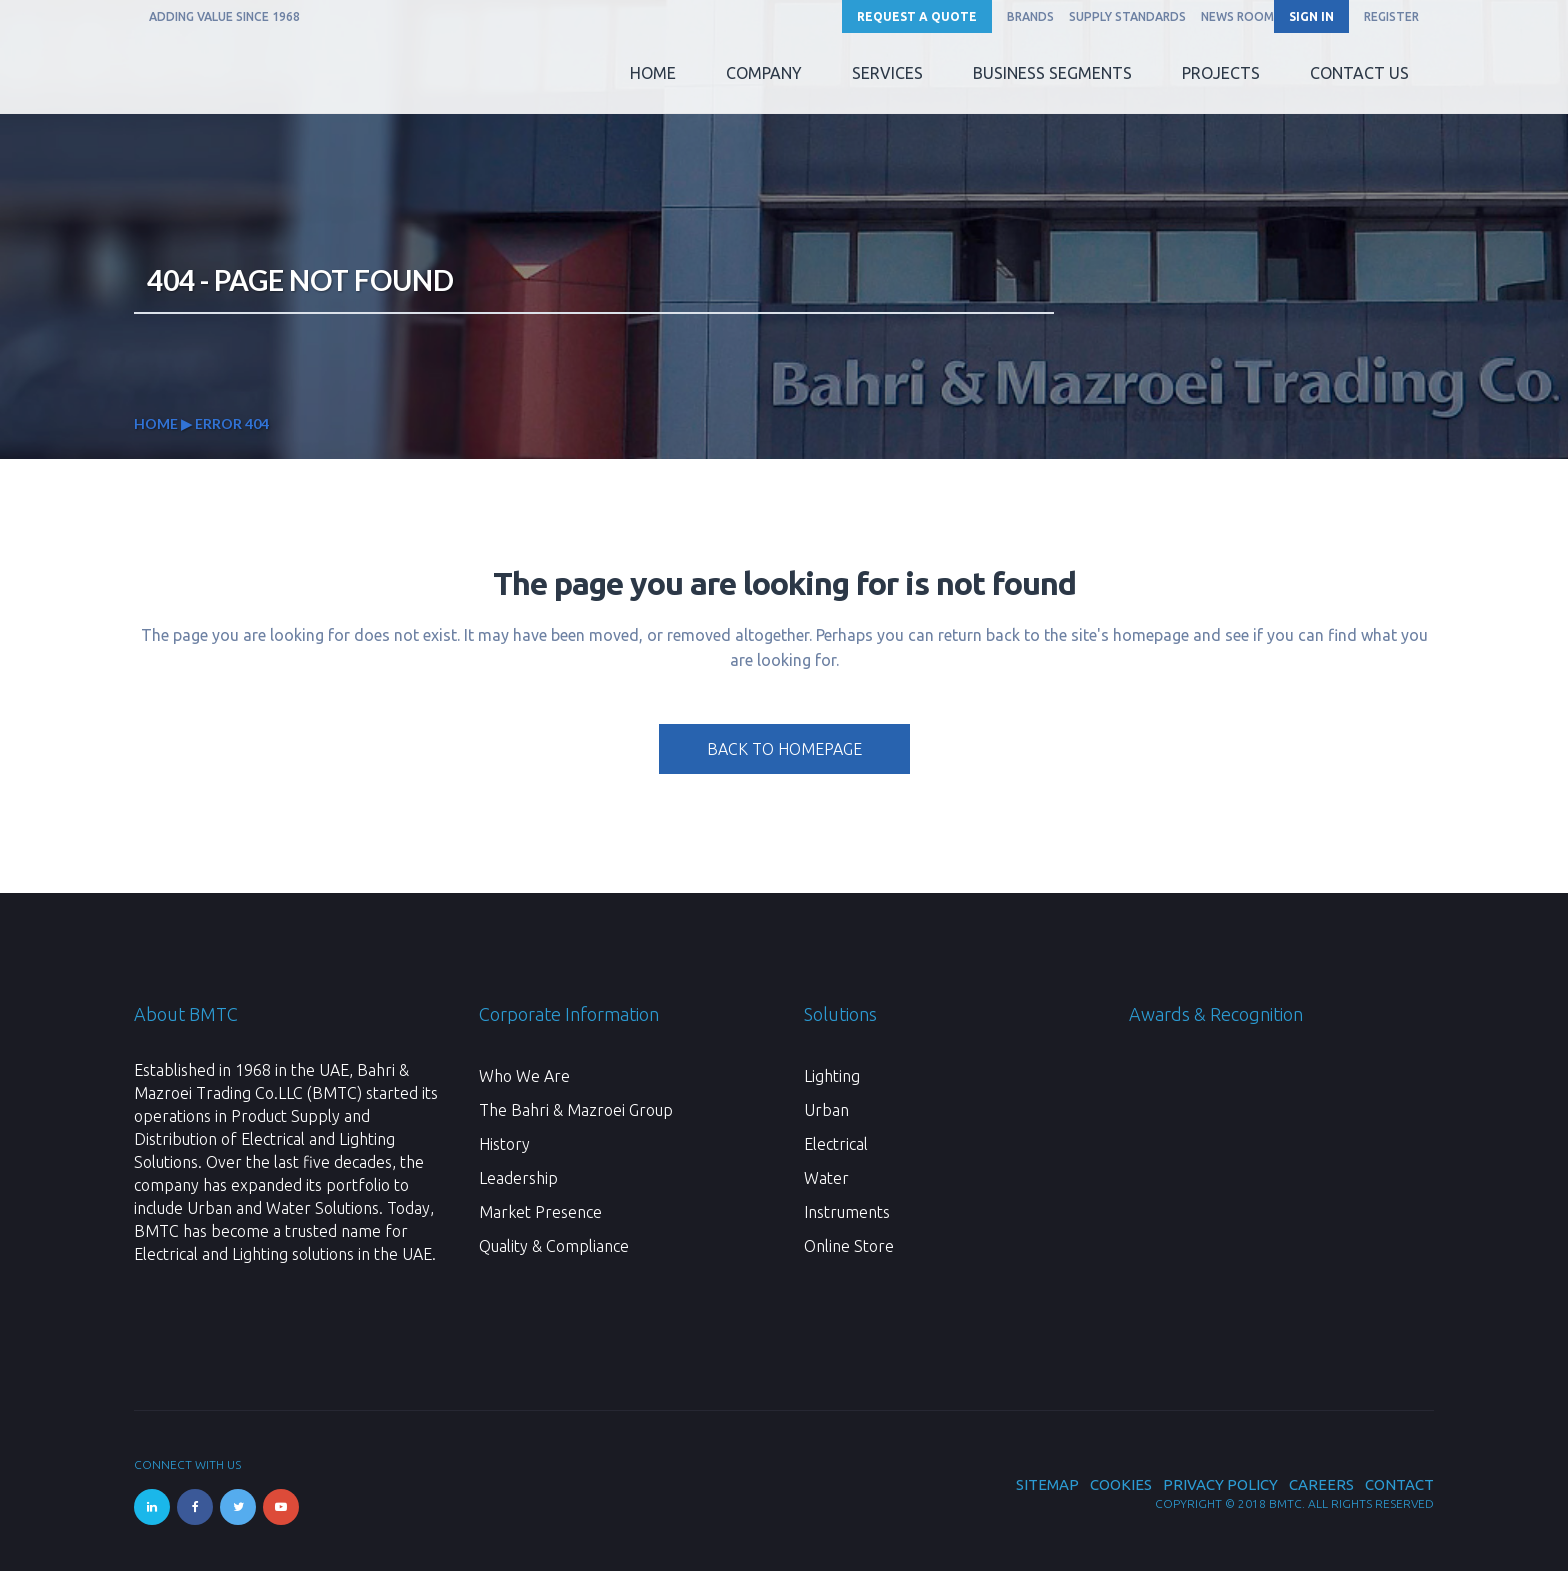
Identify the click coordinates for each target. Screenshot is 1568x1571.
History (504, 1144)
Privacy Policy (1220, 1484)
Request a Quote (917, 16)
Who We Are (524, 1076)
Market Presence (540, 1212)
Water (826, 1178)
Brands (1030, 16)
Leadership (518, 1178)
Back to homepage (784, 749)
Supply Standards (1127, 16)
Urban (826, 1110)
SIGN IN (1311, 16)
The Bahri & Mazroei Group (576, 1110)
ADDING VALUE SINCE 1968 (224, 16)
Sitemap (1047, 1484)
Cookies (1121, 1484)
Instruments (847, 1212)
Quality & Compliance (554, 1246)
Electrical (836, 1144)
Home (156, 423)
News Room (1237, 16)
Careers (1321, 1484)
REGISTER (1391, 16)
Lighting (832, 1076)
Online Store (849, 1246)
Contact (1399, 1484)
